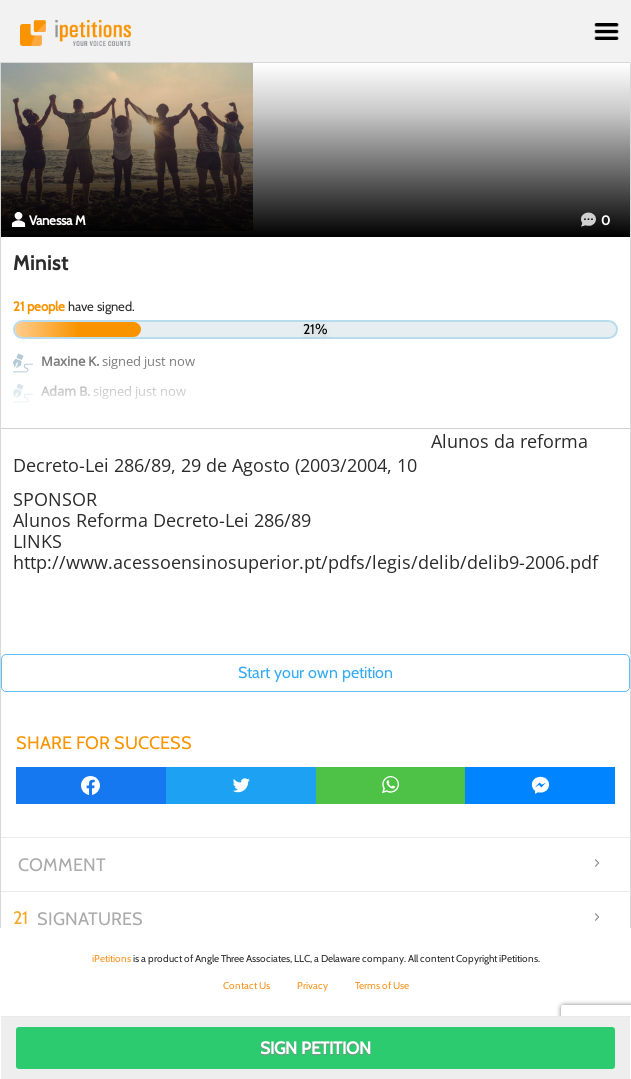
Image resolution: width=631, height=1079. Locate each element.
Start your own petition (315, 672)
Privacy (312, 985)
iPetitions (315, 33)
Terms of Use (382, 985)
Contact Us (246, 985)
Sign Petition (315, 1048)
